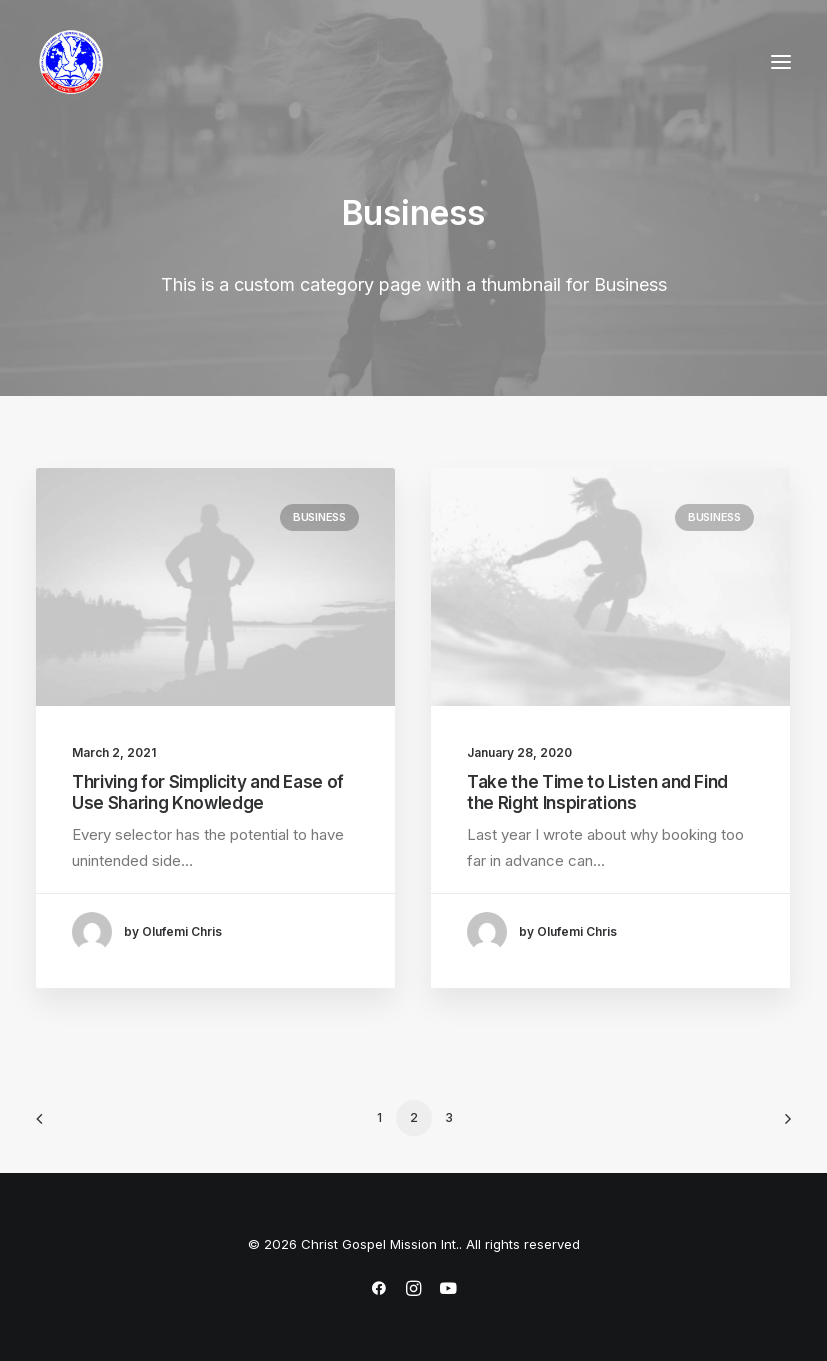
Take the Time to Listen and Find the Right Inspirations (597, 793)
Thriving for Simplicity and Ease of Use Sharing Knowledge (208, 792)
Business (319, 517)
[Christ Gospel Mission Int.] (71, 62)
